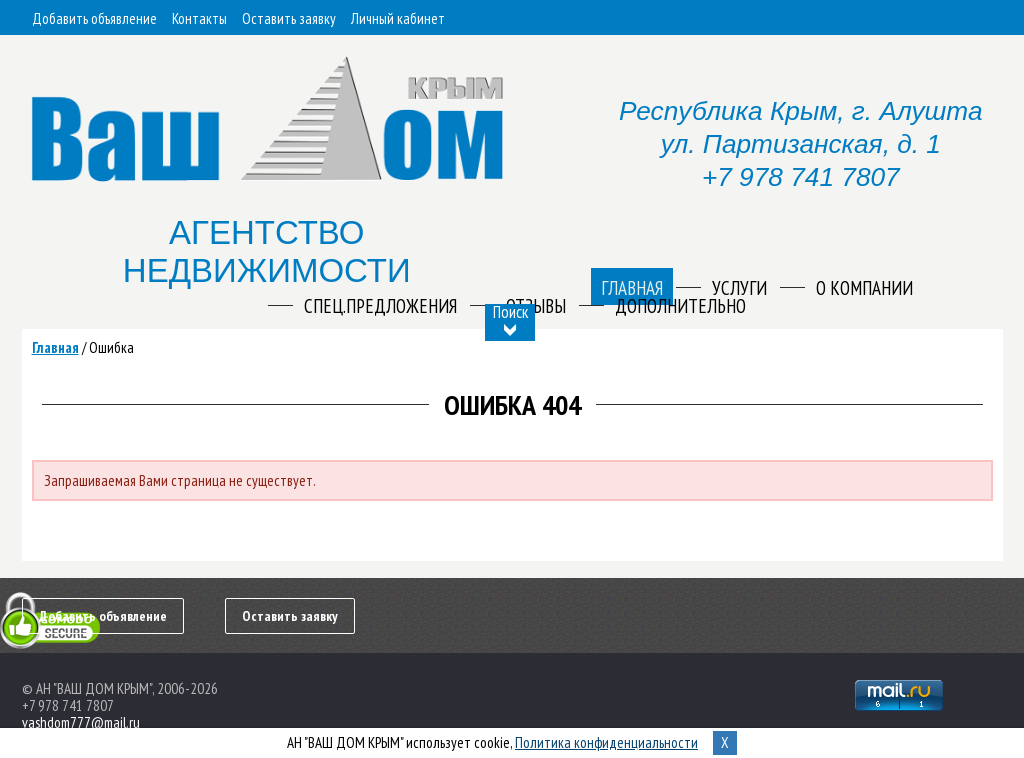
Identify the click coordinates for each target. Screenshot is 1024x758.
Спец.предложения (380, 306)
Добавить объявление (94, 18)
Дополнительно (680, 306)
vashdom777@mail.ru (81, 722)
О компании (864, 288)
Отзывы (536, 306)
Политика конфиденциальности (606, 742)
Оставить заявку (289, 18)
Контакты (199, 18)
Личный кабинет (398, 18)
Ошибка (111, 347)
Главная (55, 347)
